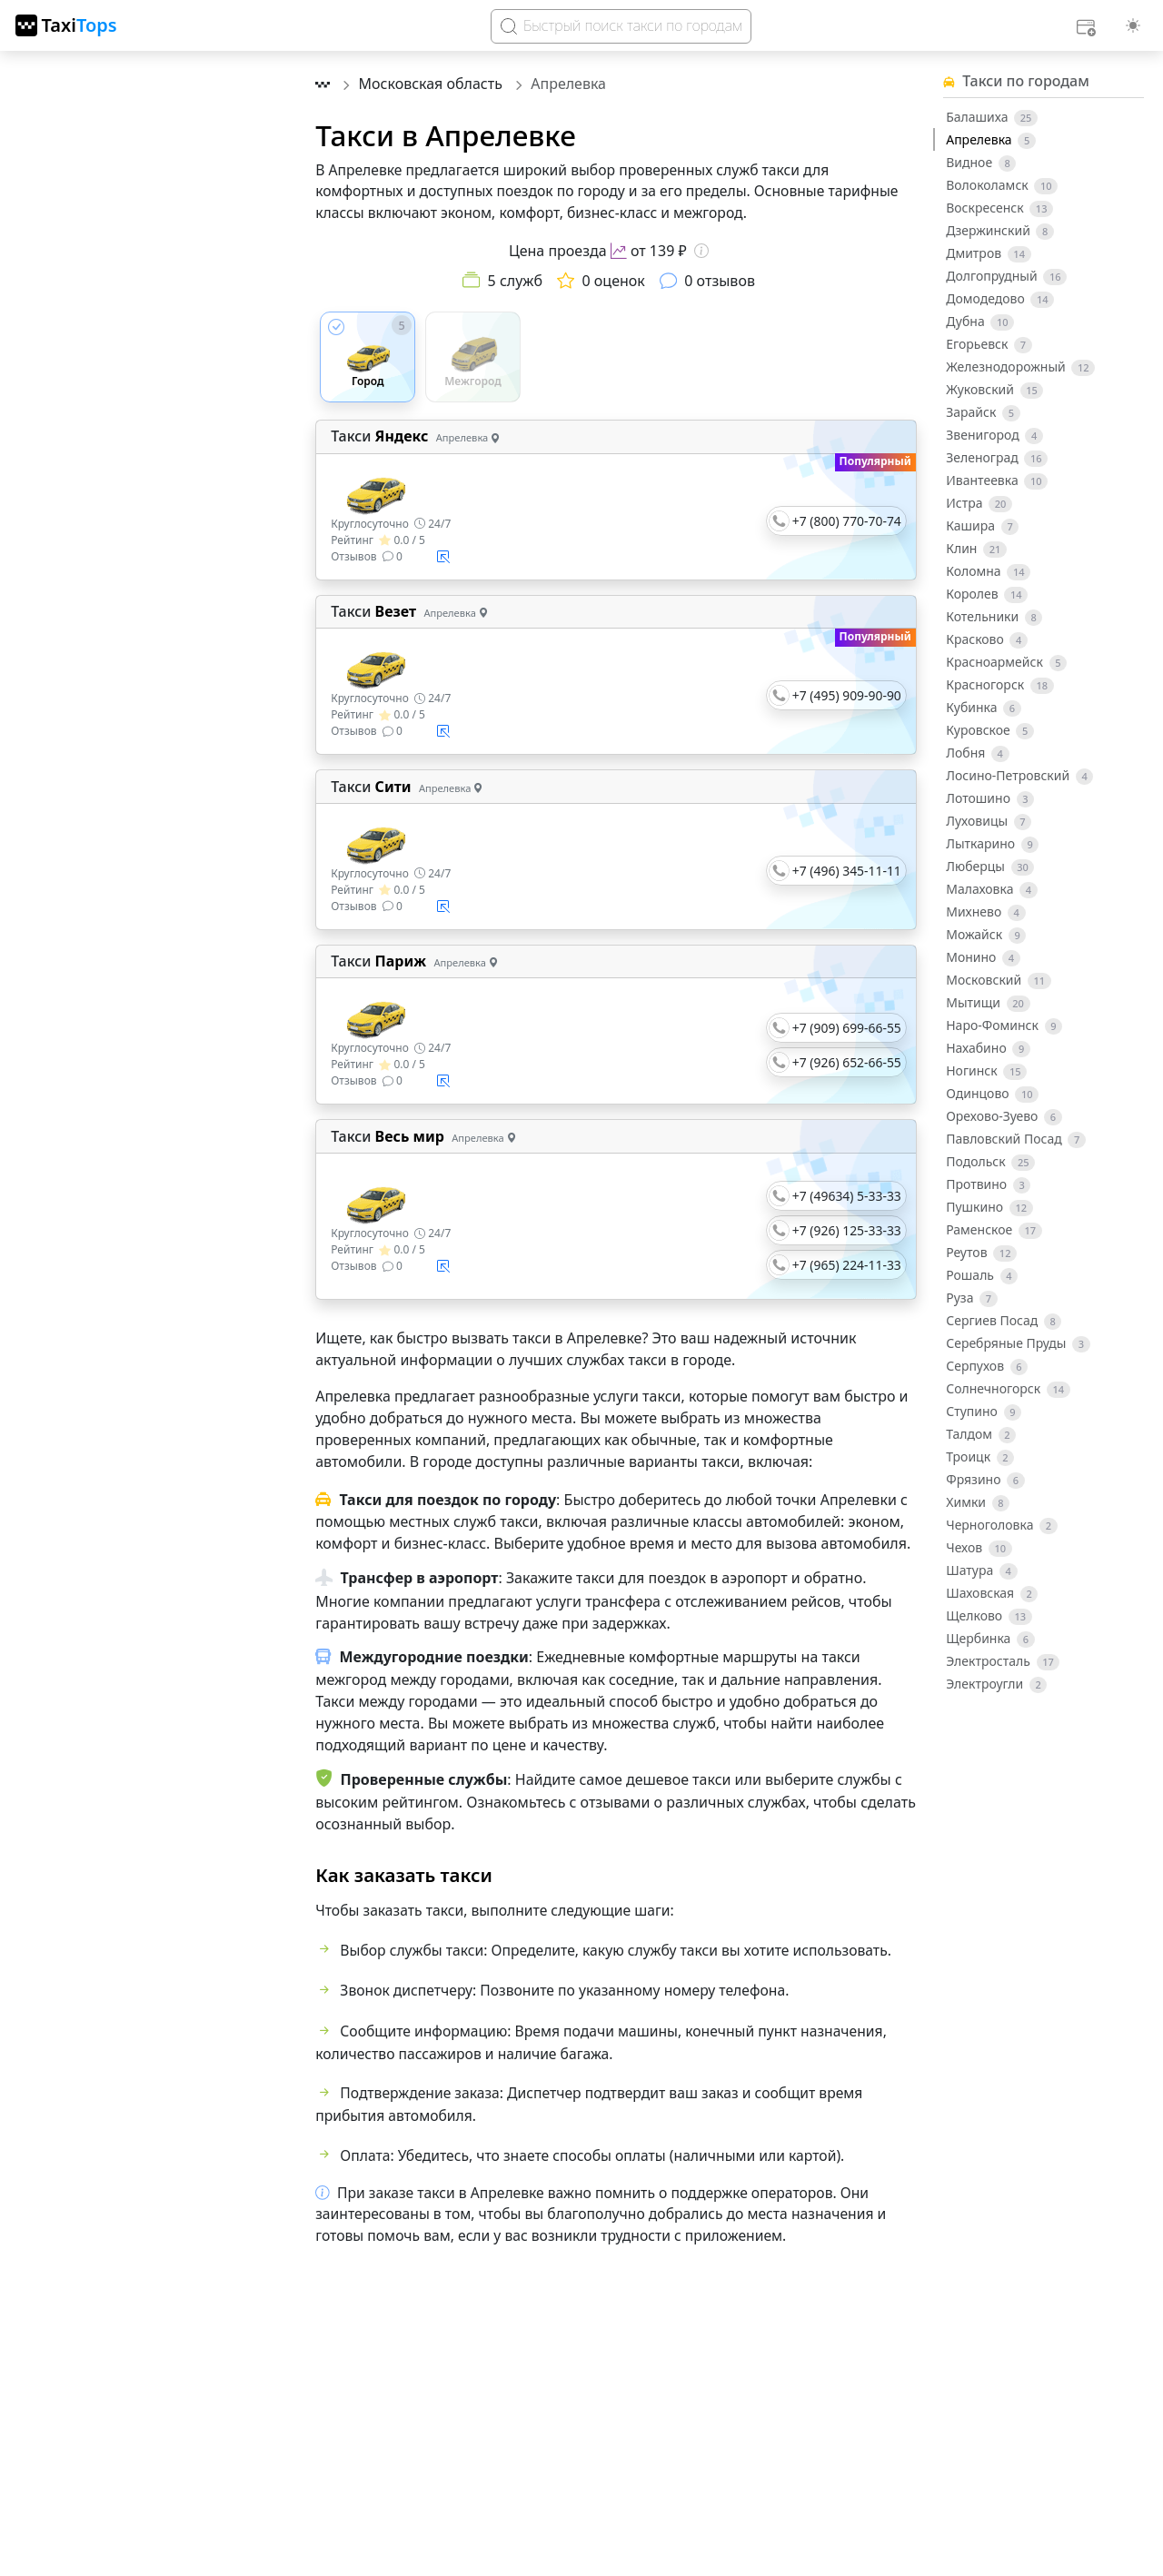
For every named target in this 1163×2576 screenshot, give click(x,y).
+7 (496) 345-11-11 (846, 870)
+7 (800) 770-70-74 (846, 521)
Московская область (433, 84)
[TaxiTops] (66, 25)
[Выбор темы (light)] (1133, 25)
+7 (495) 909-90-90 (846, 695)
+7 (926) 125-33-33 (846, 1230)
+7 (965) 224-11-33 (846, 1264)
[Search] (621, 26)
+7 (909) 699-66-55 (846, 1027)
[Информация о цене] (701, 251)
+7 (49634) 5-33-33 (846, 1195)
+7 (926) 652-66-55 (846, 1062)
